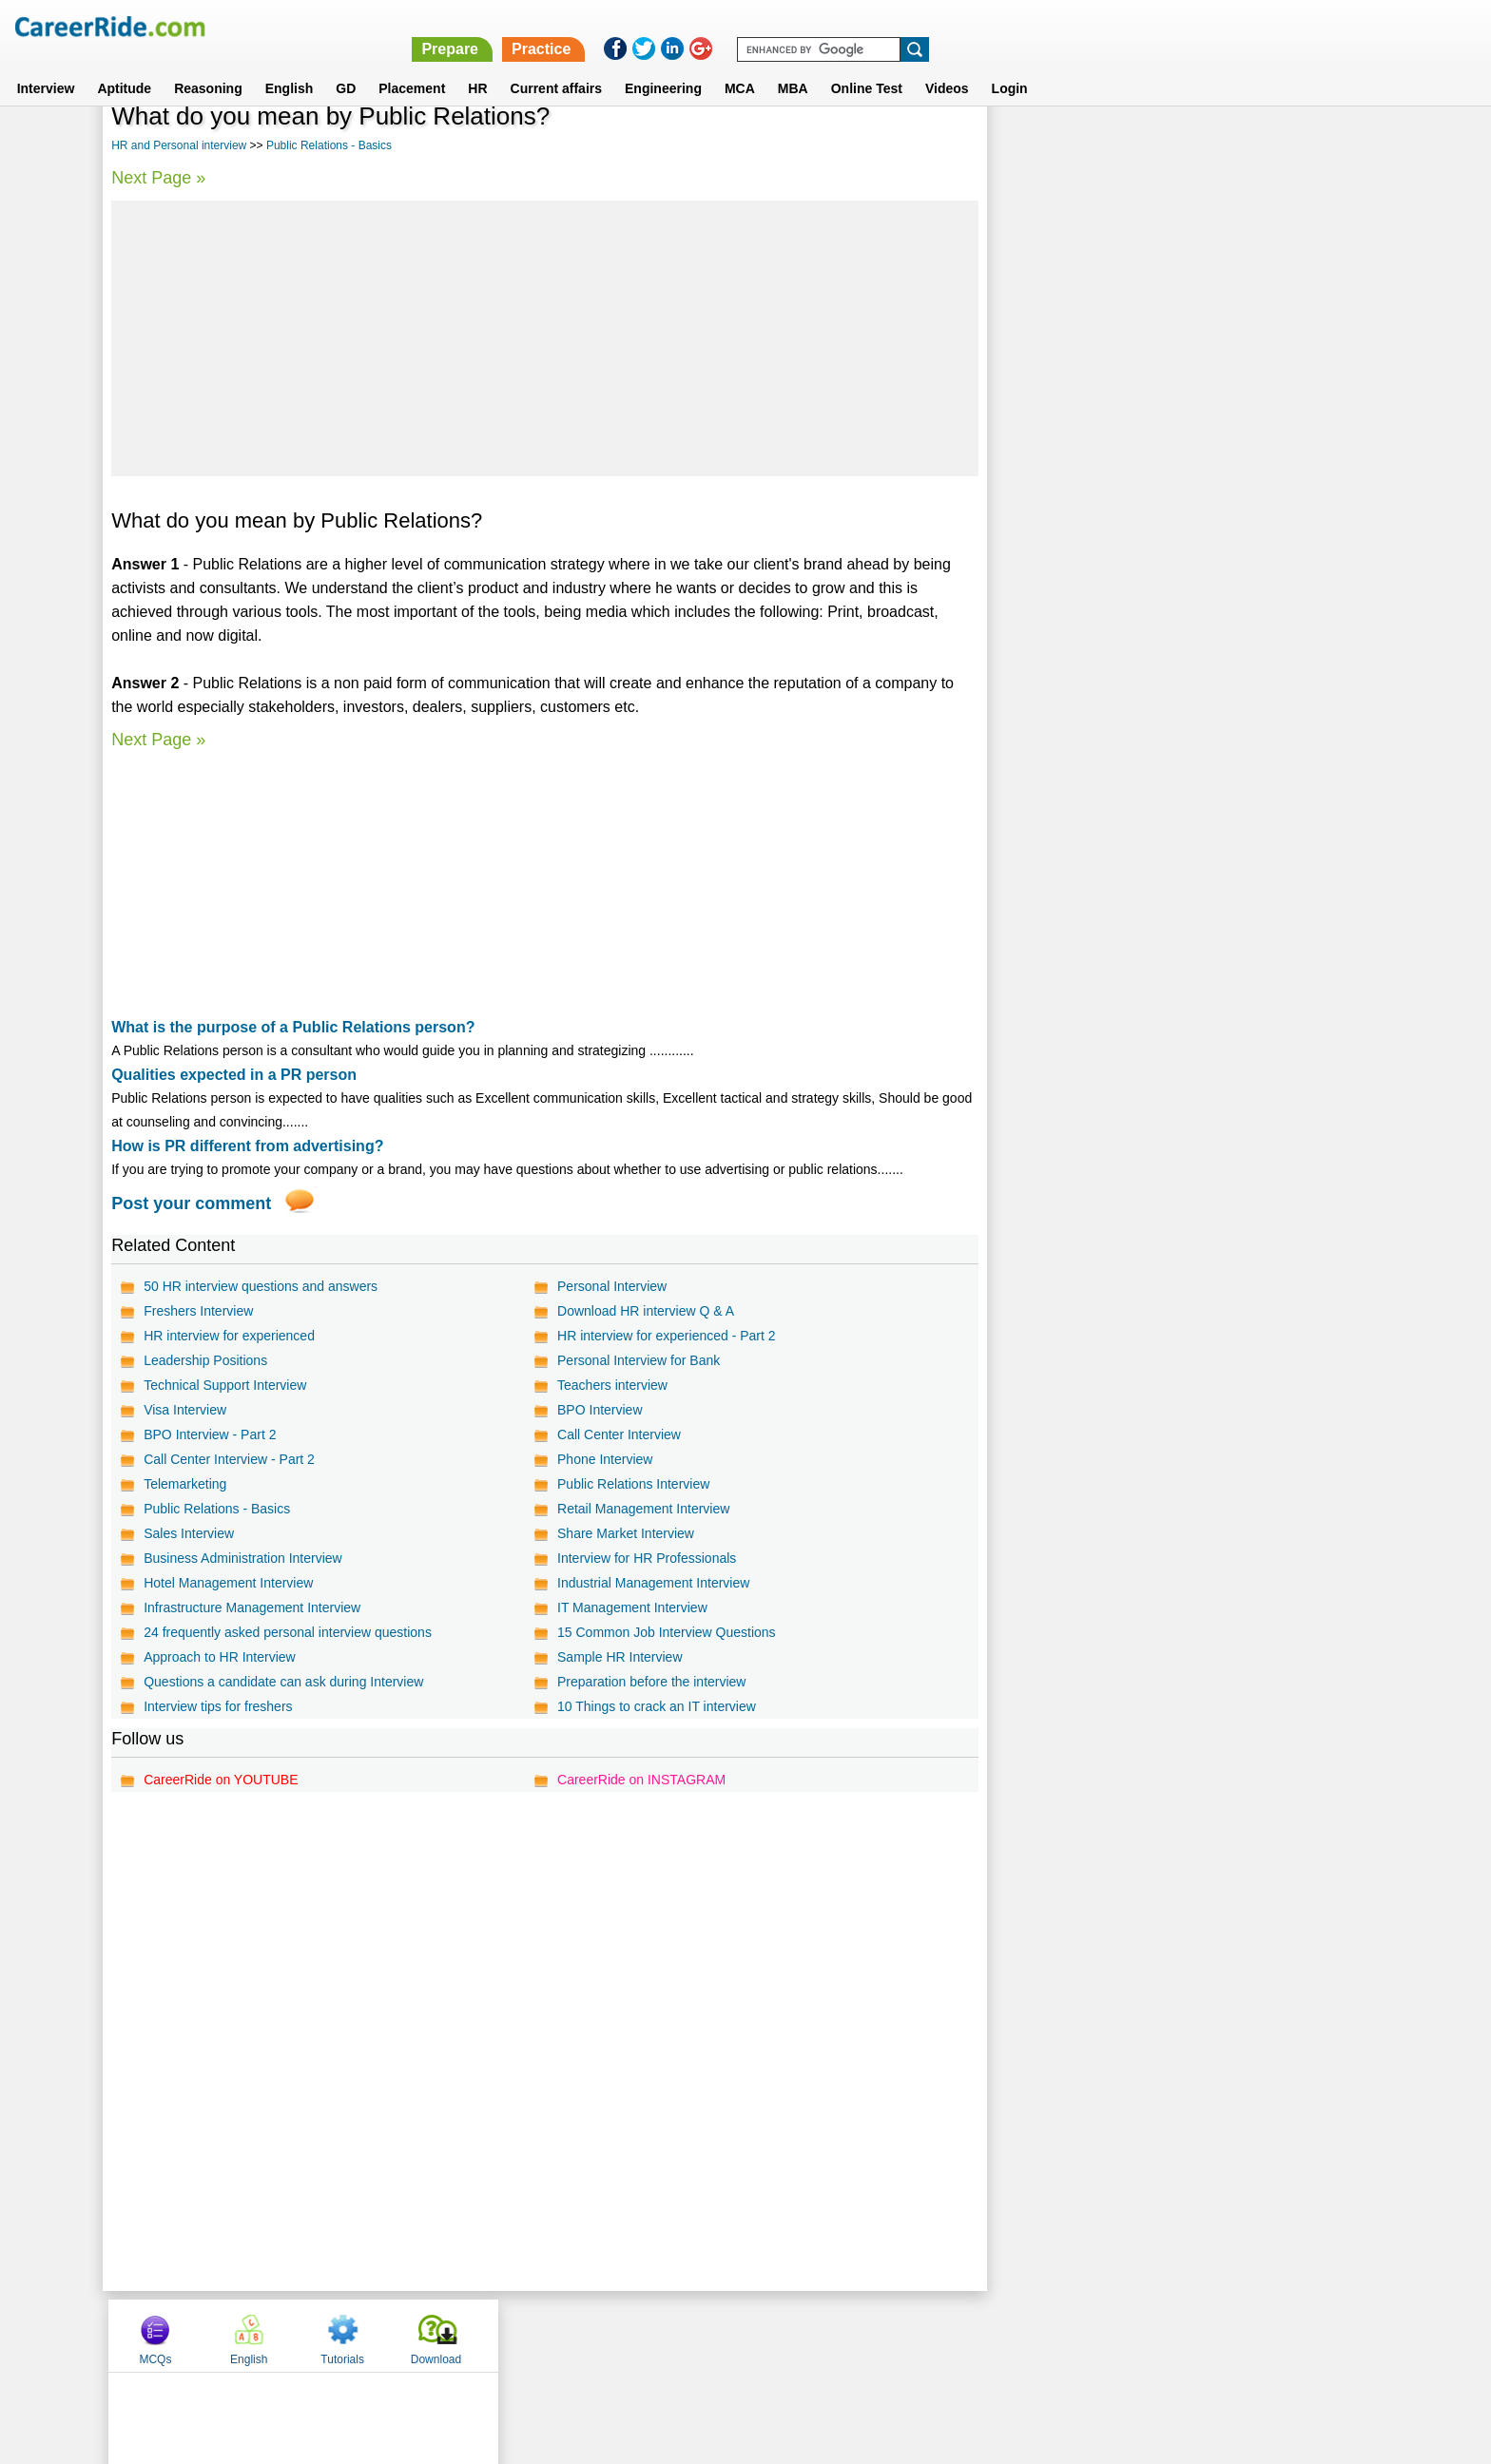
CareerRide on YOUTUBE (221, 1779)
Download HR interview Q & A (645, 1311)
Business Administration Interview (243, 1558)
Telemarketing (185, 1484)
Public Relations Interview (633, 1484)
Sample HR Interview (620, 1657)
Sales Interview (189, 1533)
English (289, 65)
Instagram (953, 2334)
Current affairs (556, 65)
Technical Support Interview (225, 1385)
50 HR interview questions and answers (261, 1286)
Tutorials (1227, 145)
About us (573, 2334)
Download (1319, 145)
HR (477, 65)
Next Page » (158, 177)
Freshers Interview (198, 1311)
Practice (1087, 26)
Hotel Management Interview (228, 1582)
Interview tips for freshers (218, 1706)
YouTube (880, 2334)
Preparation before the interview (651, 1681)
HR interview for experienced (229, 1335)
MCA (740, 65)
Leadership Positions (205, 1360)
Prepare (996, 26)
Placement (411, 65)
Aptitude (124, 65)
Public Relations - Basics (329, 145)
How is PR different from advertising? (247, 1146)
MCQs (1039, 145)
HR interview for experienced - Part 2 (666, 1335)
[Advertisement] (544, 338)
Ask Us (815, 2334)
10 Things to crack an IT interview (656, 1706)
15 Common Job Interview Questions (666, 1632)
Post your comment (191, 1203)
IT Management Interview (632, 1607)
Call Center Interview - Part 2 (229, 1459)
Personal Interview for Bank (638, 1360)
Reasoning (208, 65)
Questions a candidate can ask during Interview (283, 1681)
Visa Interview (185, 1409)
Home (510, 2334)
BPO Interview (599, 1409)
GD (346, 65)
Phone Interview (604, 1459)
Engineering (663, 65)
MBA (793, 65)
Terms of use (737, 2334)
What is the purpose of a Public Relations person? (292, 1027)
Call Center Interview (619, 1434)
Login (1010, 65)
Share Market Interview (625, 1533)
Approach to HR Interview (220, 1657)
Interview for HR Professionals (646, 1558)
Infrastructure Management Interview (252, 1607)
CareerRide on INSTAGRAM (641, 1779)
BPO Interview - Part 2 (210, 1434)
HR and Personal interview (178, 145)
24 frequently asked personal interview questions (288, 1632)
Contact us (649, 2334)
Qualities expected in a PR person (234, 1075)
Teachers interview (612, 1385)
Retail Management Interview (643, 1508)
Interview (46, 65)
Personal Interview (612, 1286)
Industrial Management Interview (653, 1582)
